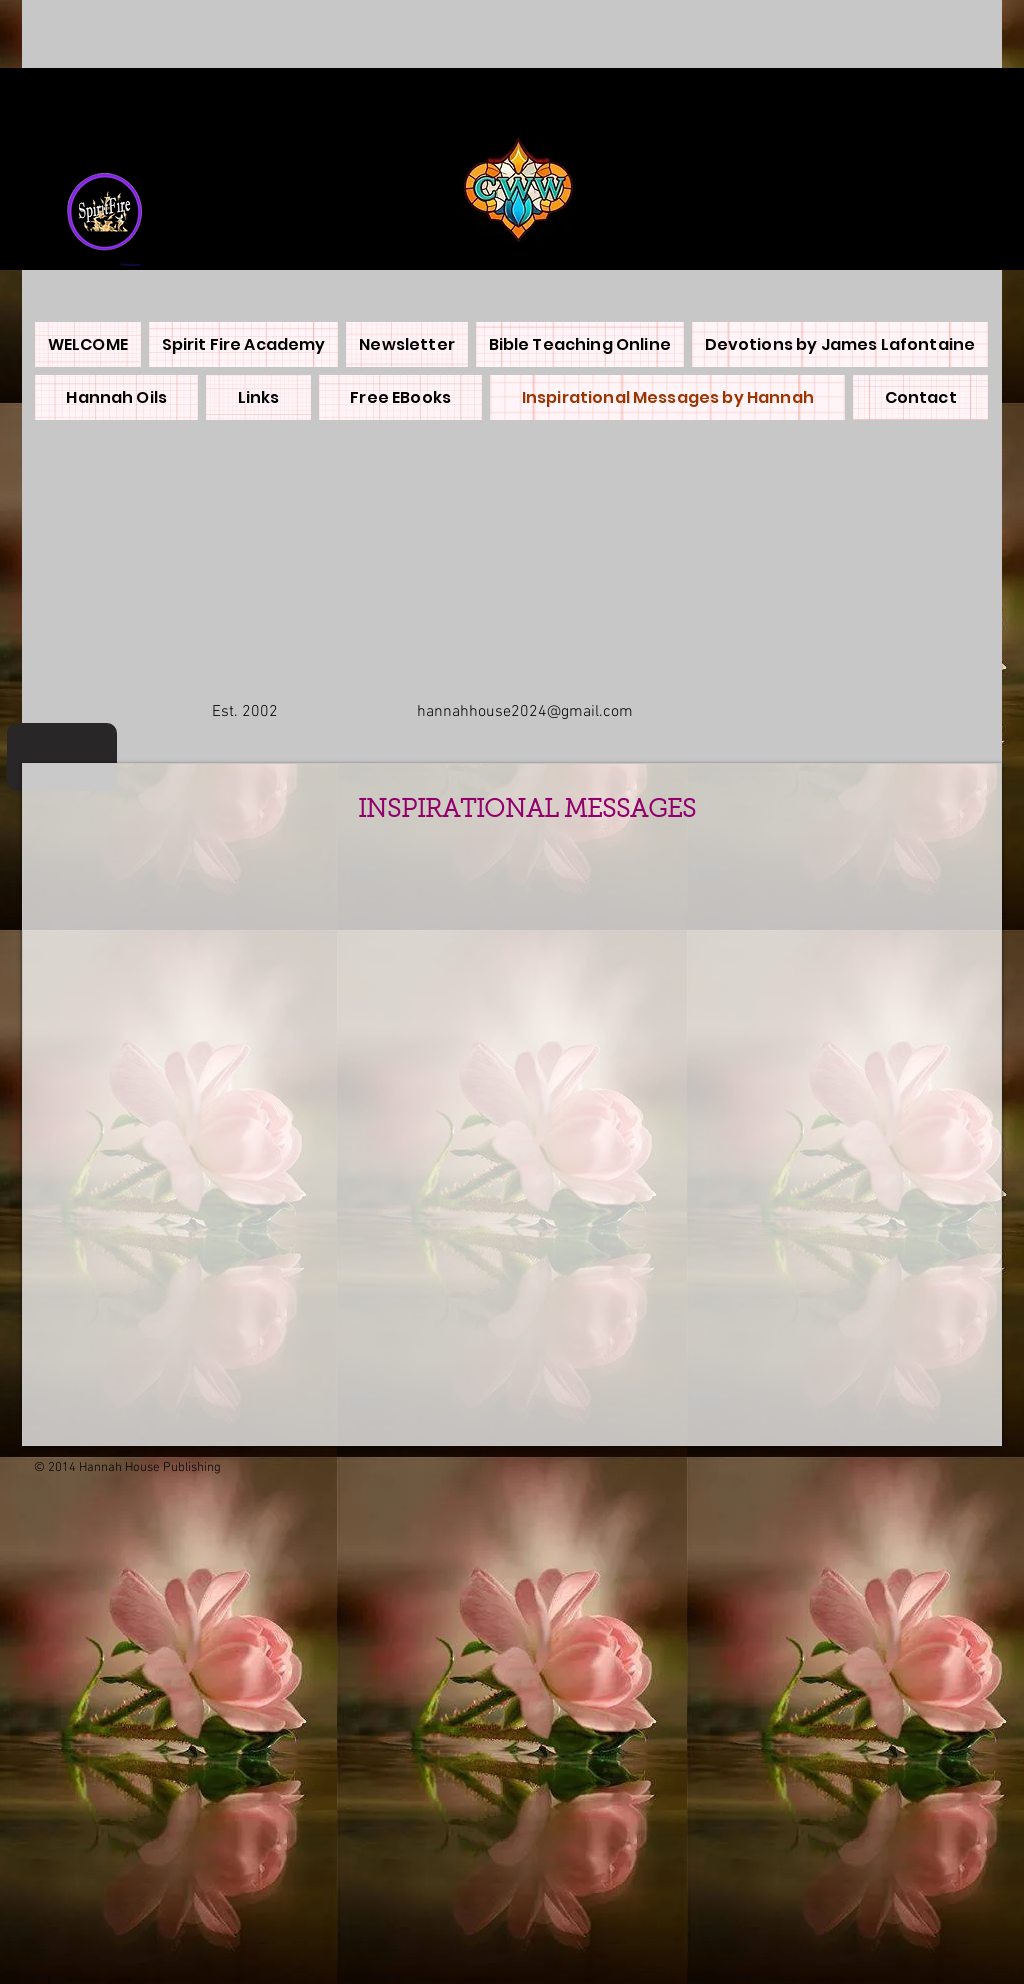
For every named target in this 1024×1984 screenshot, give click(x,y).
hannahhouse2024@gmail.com (525, 712)
